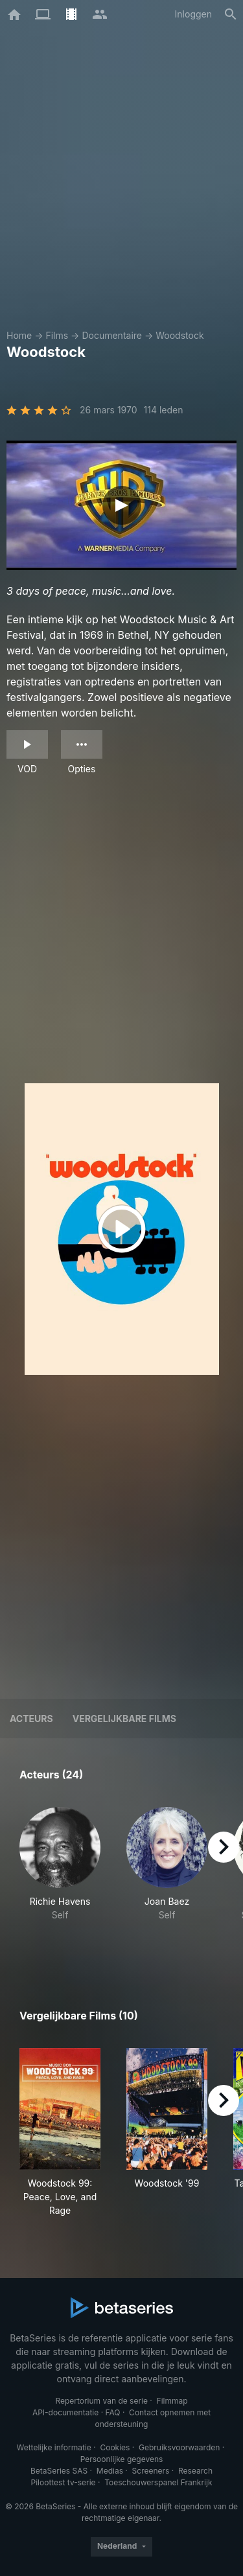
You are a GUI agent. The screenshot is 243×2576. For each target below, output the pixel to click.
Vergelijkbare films (124, 1718)
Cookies (115, 2447)
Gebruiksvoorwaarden (179, 2447)
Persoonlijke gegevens (121, 2459)
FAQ (112, 2412)
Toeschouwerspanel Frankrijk (158, 2482)
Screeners (151, 2471)
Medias (110, 2471)
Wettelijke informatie (53, 2447)
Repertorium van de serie (101, 2401)
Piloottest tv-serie (63, 2482)
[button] (59, 1878)
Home (19, 335)
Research (195, 2471)
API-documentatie (65, 2412)
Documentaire (112, 335)
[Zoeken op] (230, 14)
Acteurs (31, 1718)
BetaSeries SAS (58, 2471)
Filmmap (172, 2401)
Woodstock (179, 335)
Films (56, 335)
